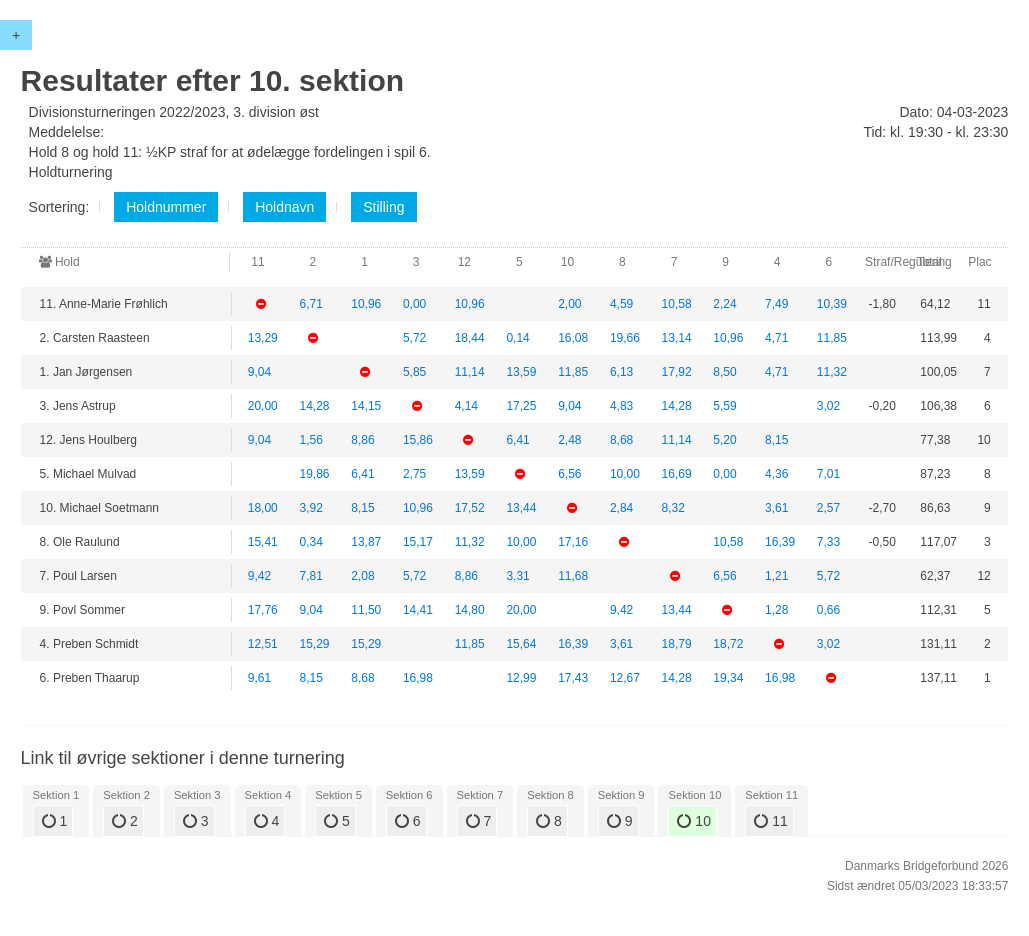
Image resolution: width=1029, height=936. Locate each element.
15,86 (418, 440)
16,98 (418, 678)
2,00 (569, 304)
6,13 (621, 372)
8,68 (621, 440)
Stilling (383, 207)
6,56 (569, 474)
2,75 (414, 474)
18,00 (263, 508)
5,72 (414, 338)
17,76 (263, 610)
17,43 (573, 678)
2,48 (569, 440)
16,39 (780, 542)
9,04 (259, 372)
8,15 (776, 440)
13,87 (366, 542)
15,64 (521, 644)
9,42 (259, 576)
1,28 (776, 610)
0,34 (310, 542)
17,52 (470, 508)
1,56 (310, 440)
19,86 (314, 474)
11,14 (470, 372)
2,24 (724, 304)
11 (770, 821)
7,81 (310, 576)
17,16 (573, 542)
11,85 (832, 338)
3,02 (828, 406)
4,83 (621, 406)
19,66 (625, 338)
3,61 (776, 508)
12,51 (263, 644)
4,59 (621, 304)
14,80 (470, 610)
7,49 (776, 304)
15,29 (314, 644)
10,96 (366, 304)
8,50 (724, 372)
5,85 (414, 372)
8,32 (673, 508)
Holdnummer (166, 207)
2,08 (362, 576)
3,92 (310, 508)
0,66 (828, 610)
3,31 (517, 576)
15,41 (263, 542)
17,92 (677, 372)
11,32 (832, 372)
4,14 (466, 406)
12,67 (625, 678)
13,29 (263, 338)
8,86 (362, 440)
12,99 (521, 678)
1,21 (776, 576)
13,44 (521, 508)
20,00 (263, 406)
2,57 (828, 508)
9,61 (259, 678)
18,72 (728, 644)
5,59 (724, 406)
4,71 (776, 338)
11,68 (573, 576)
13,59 (521, 372)
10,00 (625, 474)
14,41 (418, 610)
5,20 (724, 440)
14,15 (366, 406)
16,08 (573, 338)
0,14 (517, 338)
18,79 (677, 644)
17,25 (521, 406)
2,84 (621, 508)
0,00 (414, 304)
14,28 (314, 406)
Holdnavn (284, 207)
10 (693, 821)
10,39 (832, 304)
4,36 (776, 474)
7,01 (828, 474)
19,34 (728, 678)
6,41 (517, 440)
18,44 (470, 338)
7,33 (828, 542)
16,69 (677, 474)
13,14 (677, 338)
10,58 (677, 304)
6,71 (310, 304)
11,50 (366, 610)
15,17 (418, 542)
